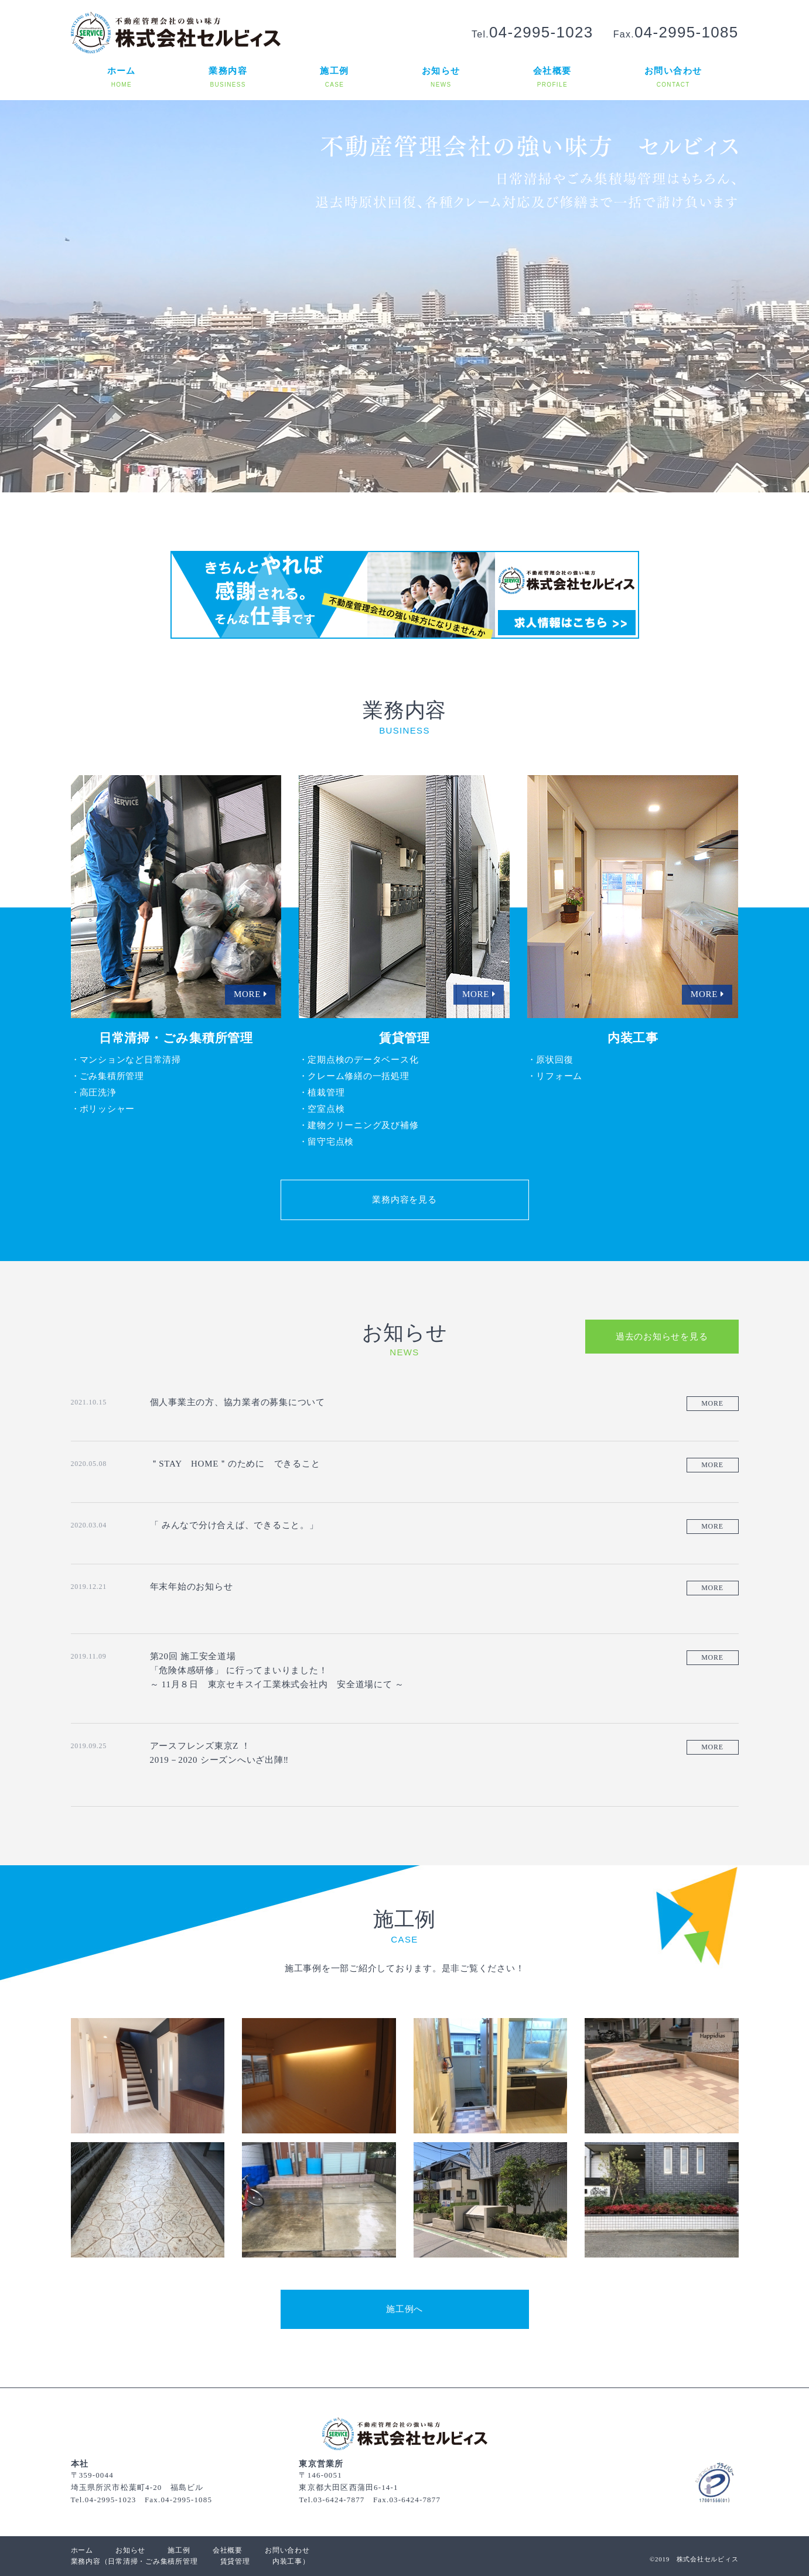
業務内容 (86, 2561)
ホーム (82, 2550)
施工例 (179, 2550)
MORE (712, 1403)
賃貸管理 (235, 2561)
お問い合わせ (287, 2550)
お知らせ (130, 2550)
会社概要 (228, 2550)
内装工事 (287, 2561)
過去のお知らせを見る (662, 1336)
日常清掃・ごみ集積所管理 (152, 2561)
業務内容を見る (404, 1199)
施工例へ (404, 2309)
